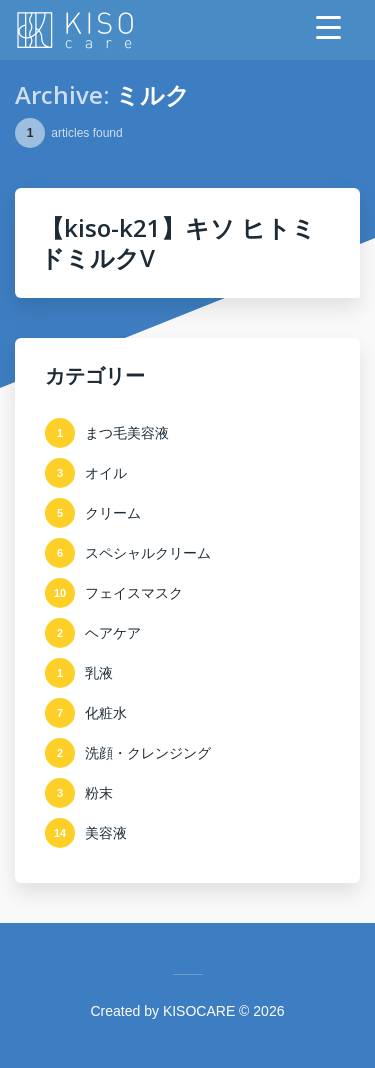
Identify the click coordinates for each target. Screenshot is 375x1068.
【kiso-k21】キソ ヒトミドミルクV (178, 242)
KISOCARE (199, 1011)
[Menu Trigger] (328, 27)
